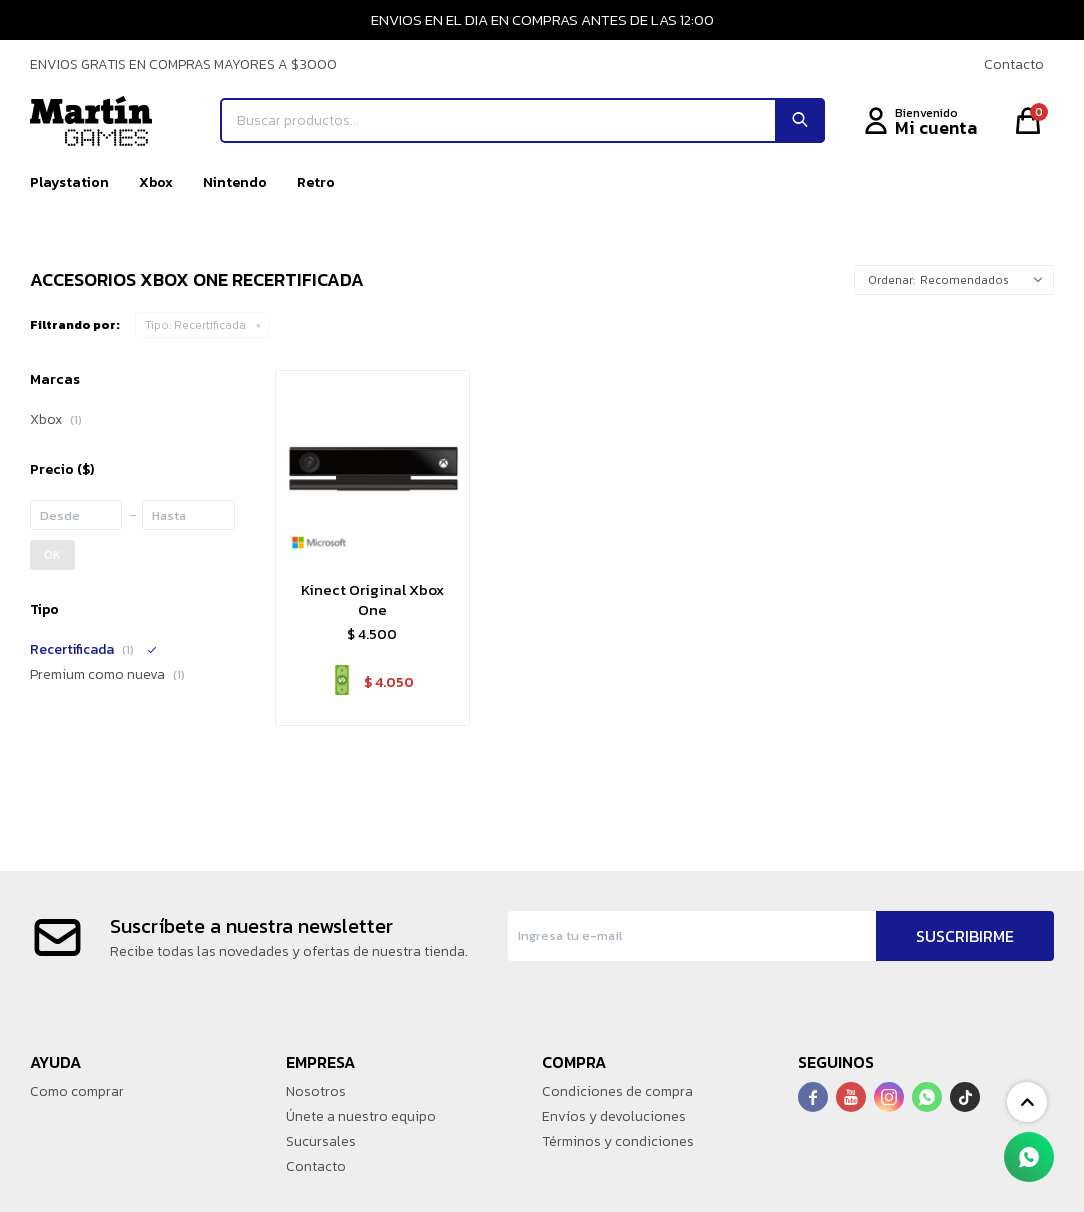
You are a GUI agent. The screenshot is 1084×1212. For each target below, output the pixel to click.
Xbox (156, 182)
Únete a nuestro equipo (361, 1116)
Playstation (69, 182)
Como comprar (77, 1091)
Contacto (1014, 64)
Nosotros (316, 1091)
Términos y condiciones (618, 1141)
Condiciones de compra (617, 1091)
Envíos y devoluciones (614, 1116)
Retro (316, 182)
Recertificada (195, 325)
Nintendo (235, 182)
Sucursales (321, 1141)
